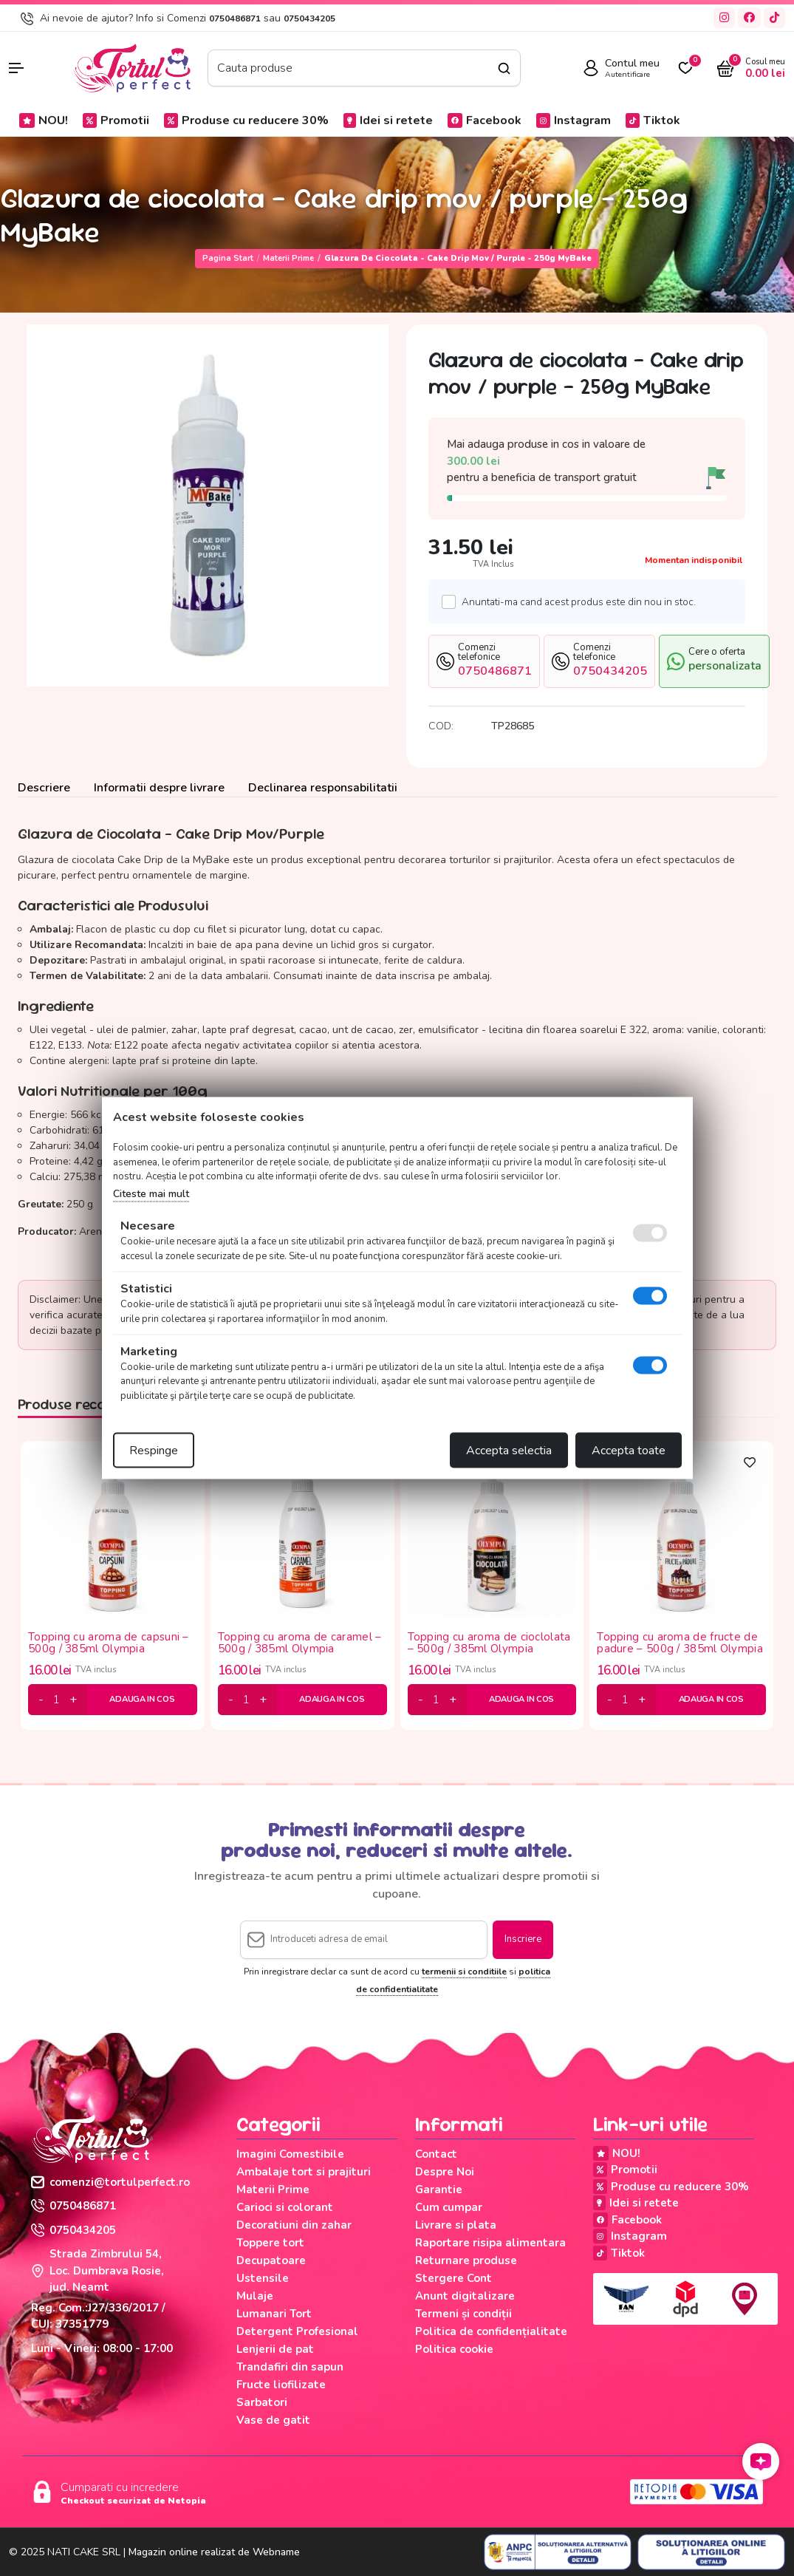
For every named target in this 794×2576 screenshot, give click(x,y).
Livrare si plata (455, 2225)
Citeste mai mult (151, 1193)
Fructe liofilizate (281, 2384)
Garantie (438, 2189)
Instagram (573, 120)
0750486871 (235, 18)
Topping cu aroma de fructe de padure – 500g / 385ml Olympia (680, 1643)
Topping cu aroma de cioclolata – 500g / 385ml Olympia (489, 1643)
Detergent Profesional (297, 2331)
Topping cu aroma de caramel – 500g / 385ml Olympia (300, 1643)
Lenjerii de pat (275, 2349)
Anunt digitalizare (465, 2296)
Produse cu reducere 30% (246, 120)
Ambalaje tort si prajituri (303, 2171)
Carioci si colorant (284, 2207)
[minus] (41, 1699)
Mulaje (254, 2296)
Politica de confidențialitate (491, 2331)
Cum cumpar (448, 2207)
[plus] (73, 1699)
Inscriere (522, 1939)
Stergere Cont (453, 2278)
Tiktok (653, 120)
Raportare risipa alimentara (490, 2242)
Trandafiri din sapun (289, 2366)
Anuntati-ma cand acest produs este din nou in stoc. (575, 602)
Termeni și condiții (463, 2313)
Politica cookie (454, 2349)
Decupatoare (271, 2260)
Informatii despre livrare (159, 788)
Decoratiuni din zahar (294, 2225)
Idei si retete (388, 120)
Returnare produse (466, 2260)
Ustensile (262, 2278)
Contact (436, 2154)
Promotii (116, 120)
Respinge (153, 1450)
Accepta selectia (509, 1450)
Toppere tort (270, 2242)
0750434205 (309, 18)
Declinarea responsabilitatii (322, 788)
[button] (33, 68)
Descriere (44, 788)
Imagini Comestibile (290, 2154)
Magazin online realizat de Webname (214, 2552)
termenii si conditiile (464, 1971)
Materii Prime (288, 258)
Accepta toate (628, 1450)
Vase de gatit (273, 2420)
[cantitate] (56, 1699)
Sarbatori (261, 2402)
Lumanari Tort (274, 2313)
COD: (441, 726)
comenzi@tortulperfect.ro (110, 2182)
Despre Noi (444, 2171)
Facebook (484, 120)
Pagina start (227, 258)
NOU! (43, 120)
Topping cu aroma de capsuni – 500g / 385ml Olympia (108, 1643)
